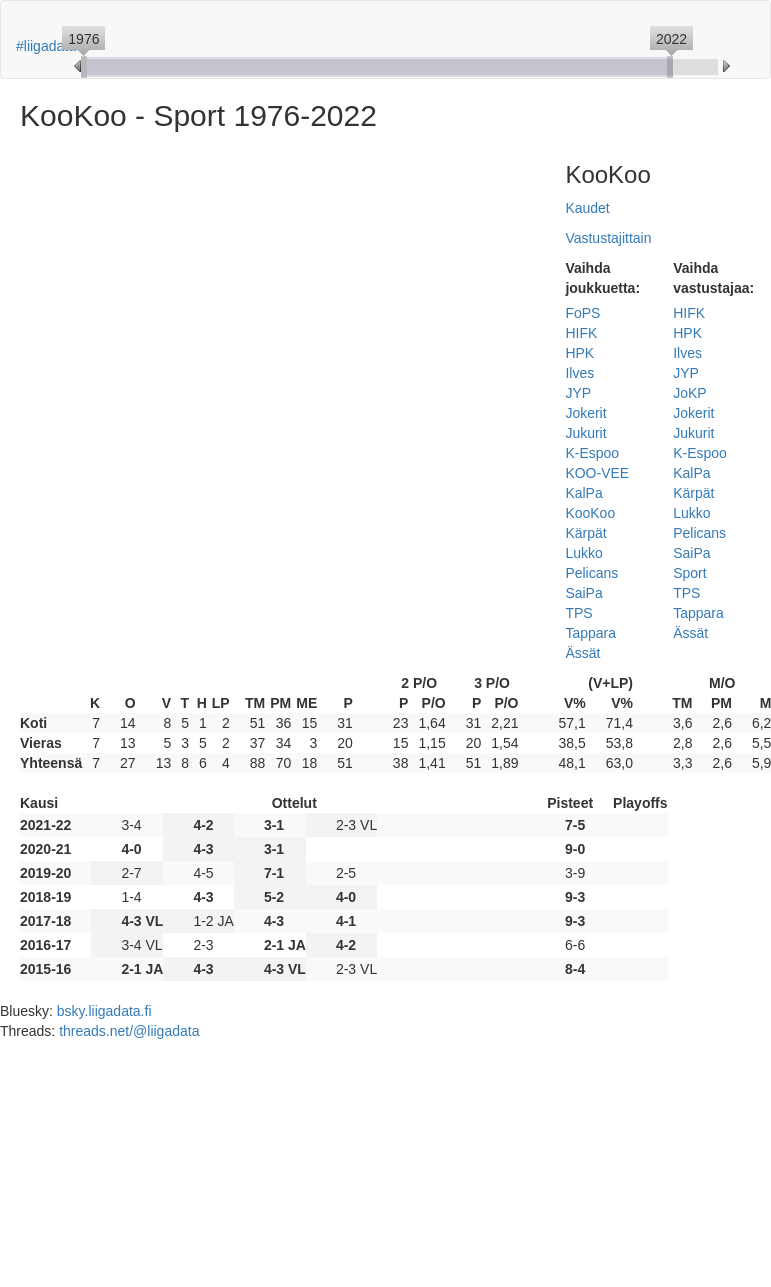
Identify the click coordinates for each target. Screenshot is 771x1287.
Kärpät (585, 533)
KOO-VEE (597, 473)
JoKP (689, 393)
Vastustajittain (608, 238)
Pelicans (591, 573)
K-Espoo (592, 453)
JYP (578, 393)
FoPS (582, 313)
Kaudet (587, 208)
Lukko (583, 553)
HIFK (581, 333)
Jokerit (585, 413)
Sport (689, 573)
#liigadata (46, 46)
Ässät (582, 653)
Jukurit (585, 433)
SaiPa (583, 593)
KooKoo (590, 513)
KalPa (583, 493)
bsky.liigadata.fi (104, 1011)
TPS (578, 613)
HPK (579, 353)
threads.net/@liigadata (129, 1031)
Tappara (590, 633)
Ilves (579, 373)
